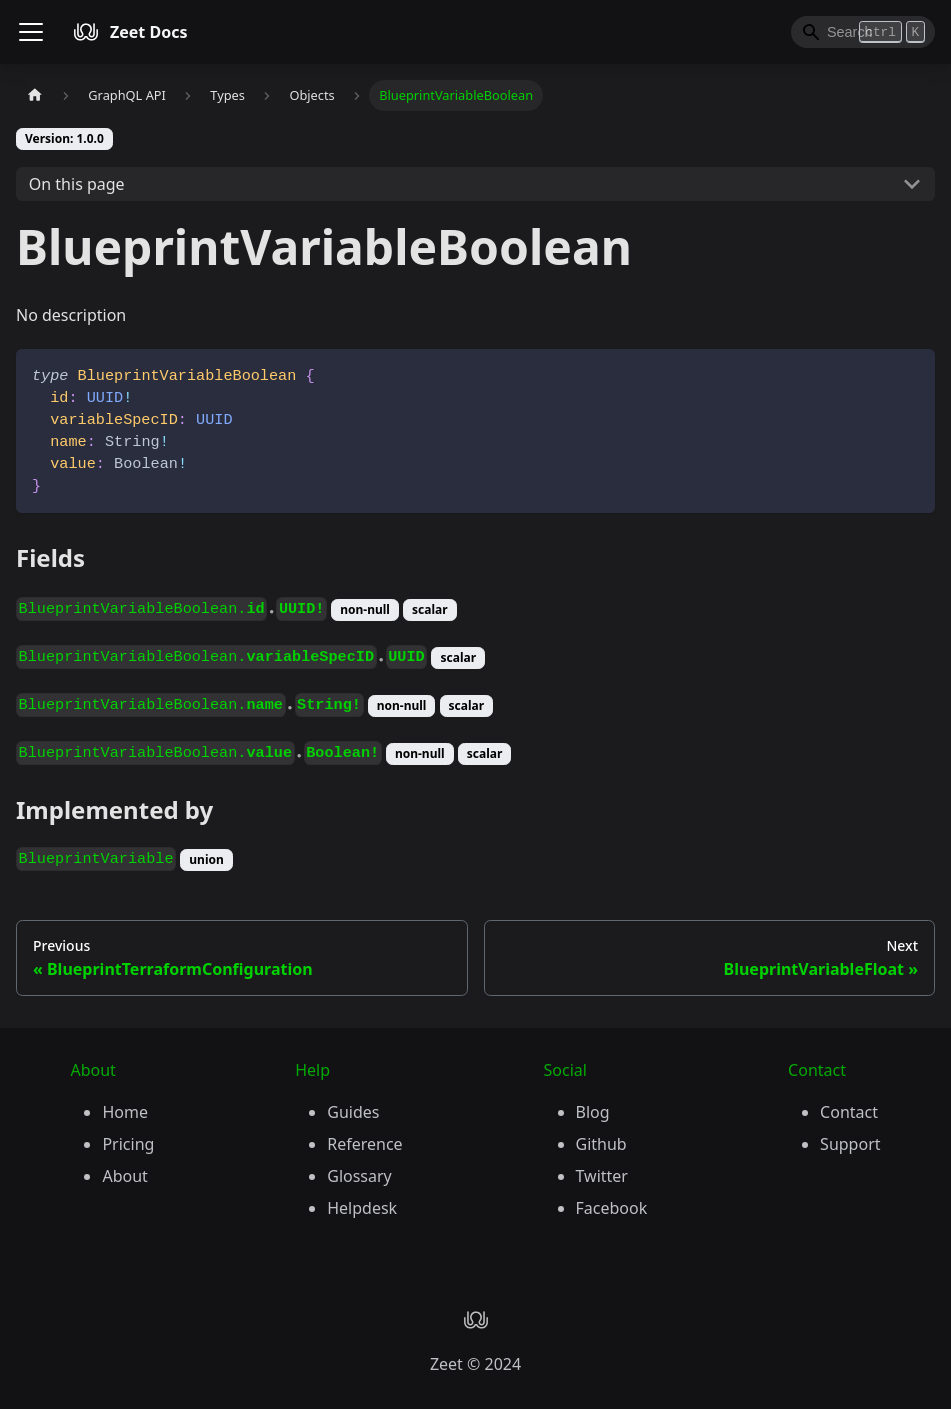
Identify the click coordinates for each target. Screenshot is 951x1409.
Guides (353, 1112)
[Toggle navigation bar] (31, 32)
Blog (593, 1112)
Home (125, 1112)
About (124, 1176)
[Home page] (35, 95)
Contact (849, 1112)
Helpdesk (362, 1208)
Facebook (612, 1208)
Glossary (359, 1176)
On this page (77, 184)
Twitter (602, 1176)
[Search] (863, 32)
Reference (364, 1144)
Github (601, 1144)
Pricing (128, 1144)
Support (850, 1144)
